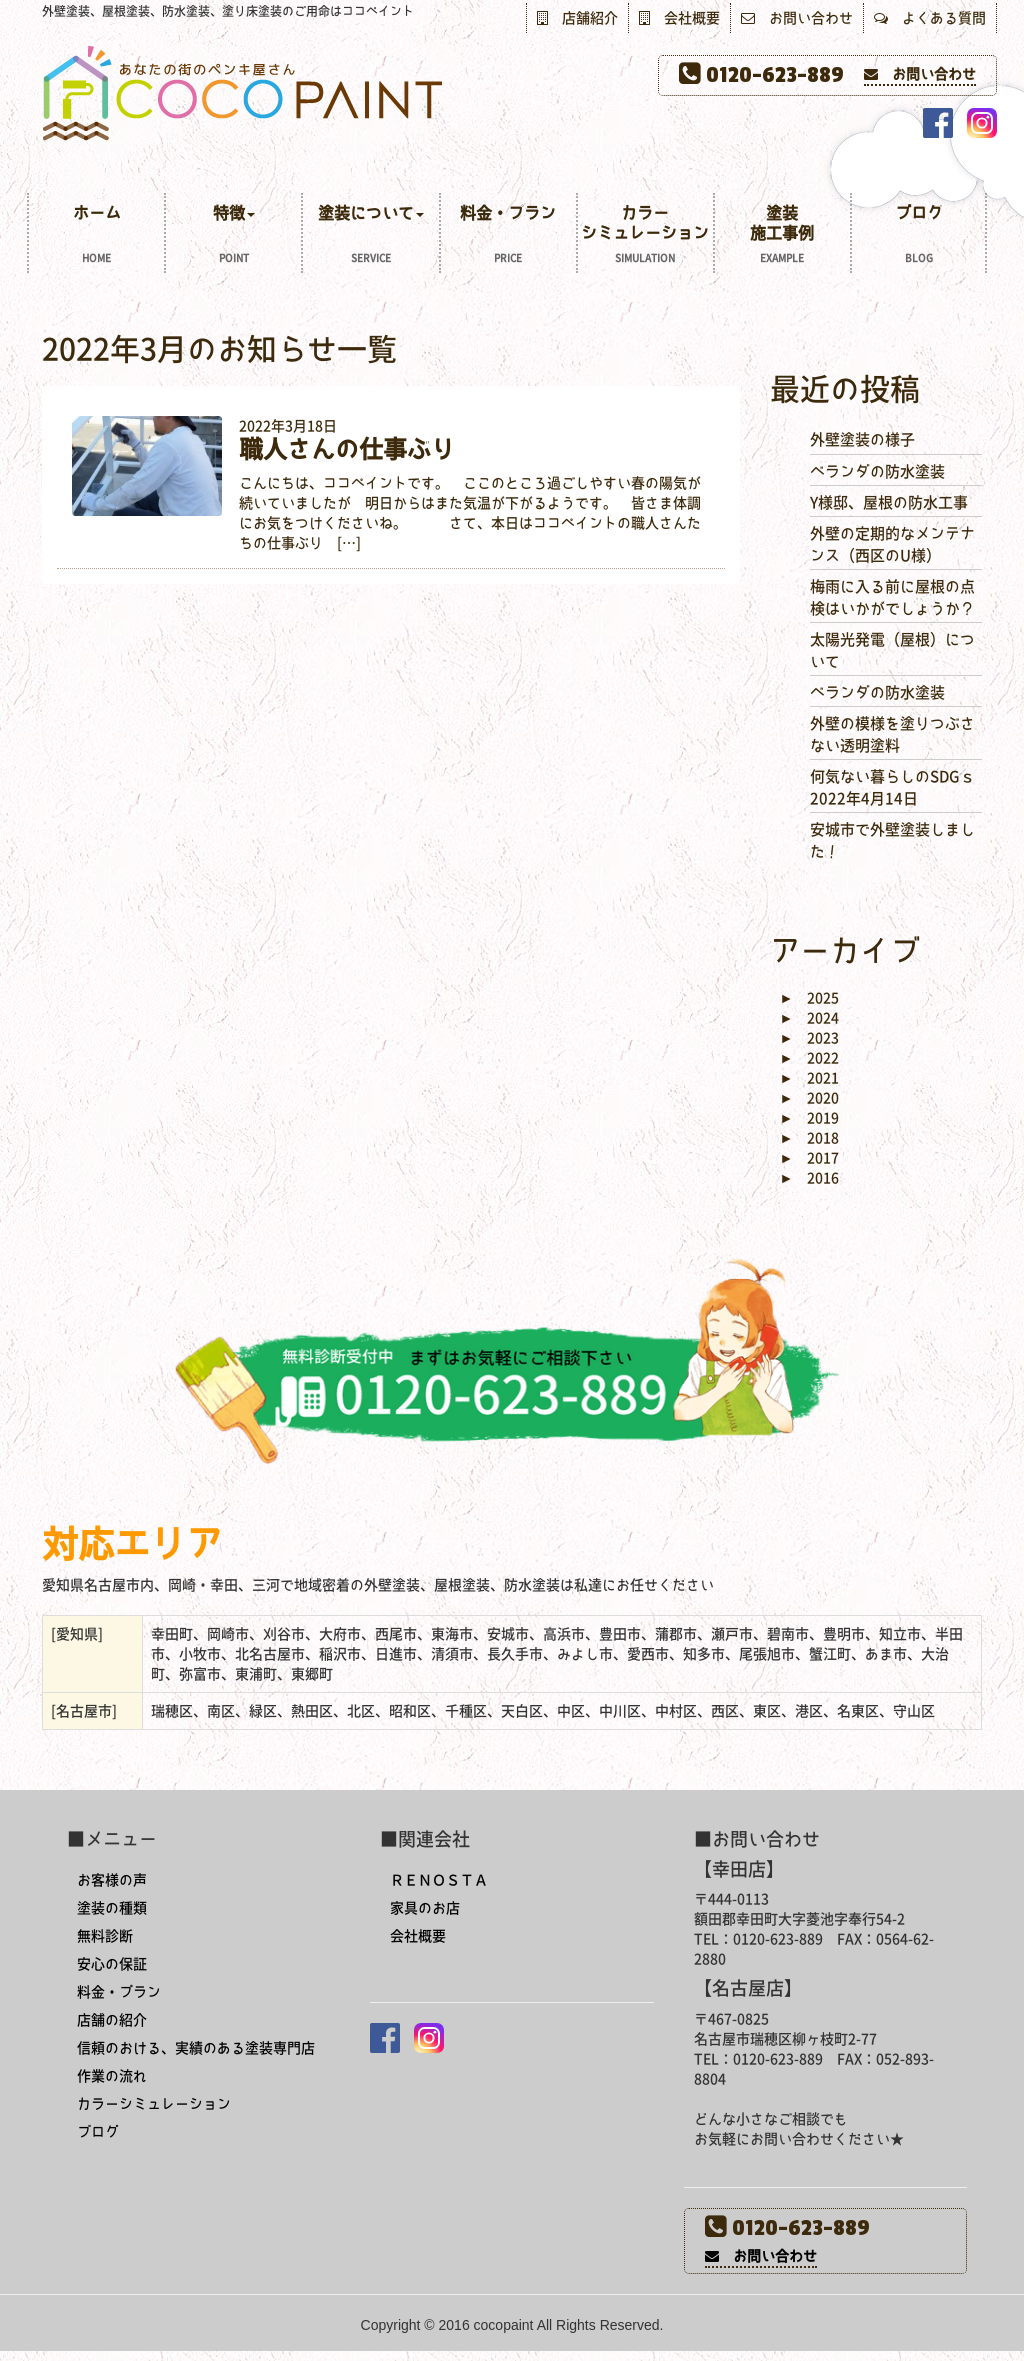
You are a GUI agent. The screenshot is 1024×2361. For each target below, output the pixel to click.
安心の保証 (112, 1964)
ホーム (96, 236)
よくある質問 (930, 18)
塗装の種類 (112, 1908)
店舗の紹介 (112, 2020)
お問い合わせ (797, 18)
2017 (810, 1158)
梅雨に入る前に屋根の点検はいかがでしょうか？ (892, 597)
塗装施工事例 (782, 236)
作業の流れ (112, 2076)
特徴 (233, 236)
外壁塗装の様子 (862, 439)
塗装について (370, 236)
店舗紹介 (577, 18)
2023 (810, 1038)
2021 (810, 1078)
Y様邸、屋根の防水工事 (889, 502)
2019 (810, 1118)
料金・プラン (508, 236)
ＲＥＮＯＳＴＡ (439, 1880)
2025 (810, 998)
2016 (810, 1178)
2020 (810, 1098)
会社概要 (679, 18)
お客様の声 (112, 1880)
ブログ (918, 236)
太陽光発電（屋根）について (892, 650)
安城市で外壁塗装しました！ (892, 840)
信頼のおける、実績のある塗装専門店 (196, 2048)
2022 (810, 1058)
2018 (810, 1138)
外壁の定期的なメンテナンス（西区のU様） (892, 544)
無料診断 (105, 1936)
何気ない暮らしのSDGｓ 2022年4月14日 (892, 787)
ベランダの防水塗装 (877, 471)
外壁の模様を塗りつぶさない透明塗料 (892, 734)
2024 (810, 1018)
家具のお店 (425, 1908)
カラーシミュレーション (645, 236)
